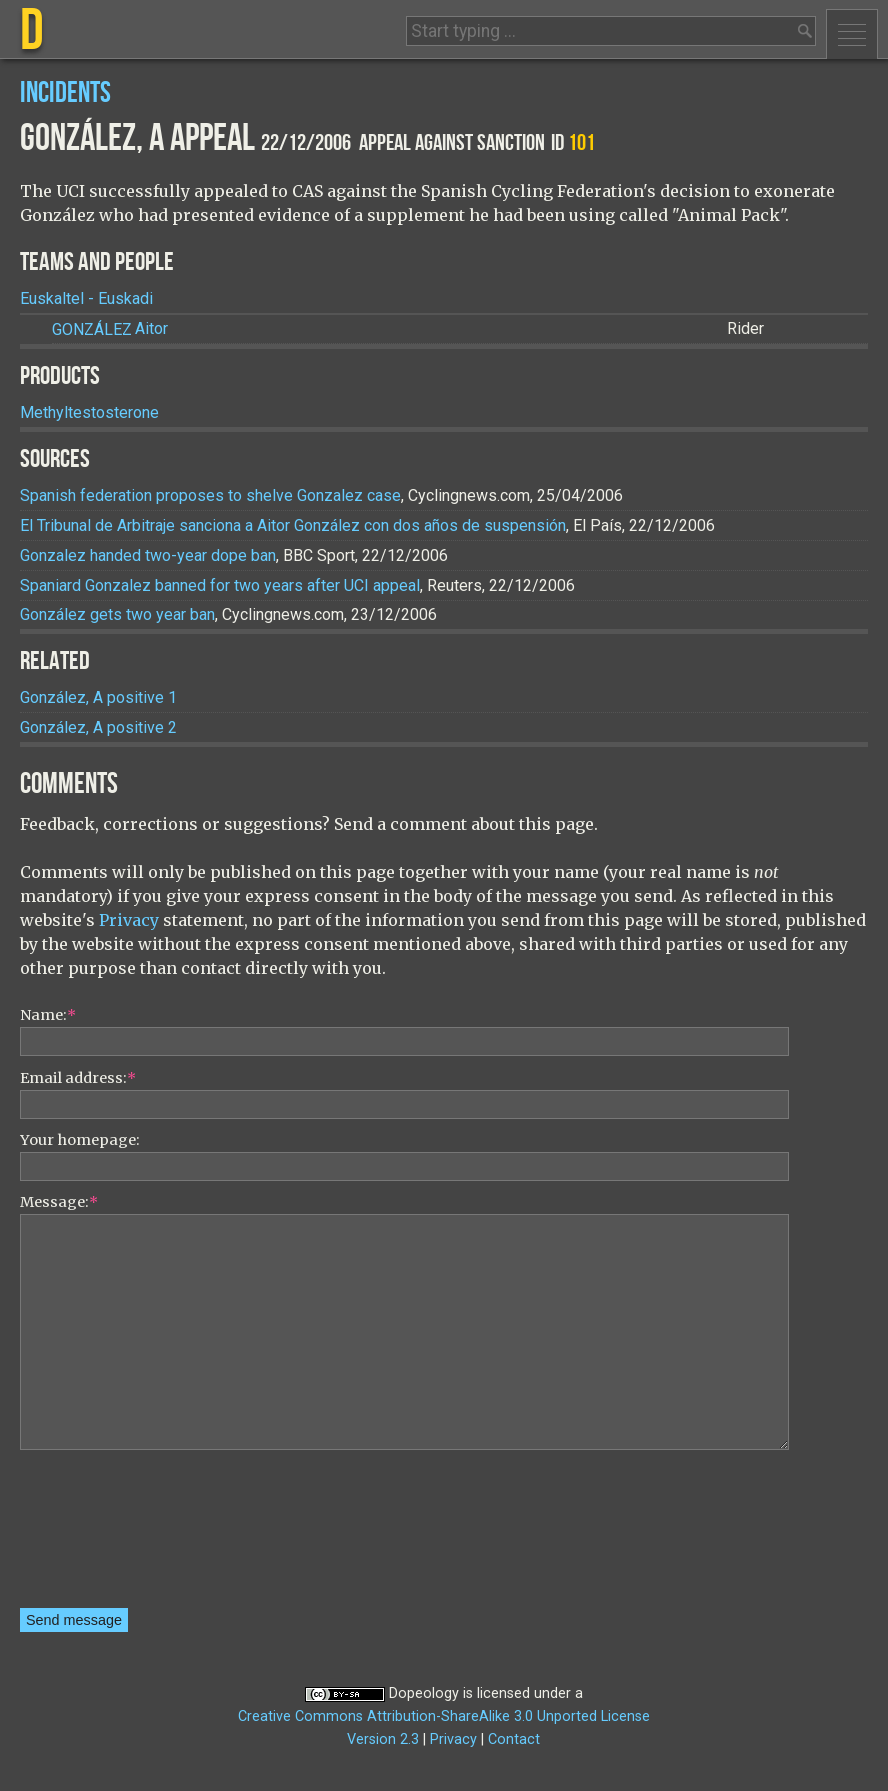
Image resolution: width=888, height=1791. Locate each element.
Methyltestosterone (89, 412)
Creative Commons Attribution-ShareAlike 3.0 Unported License (444, 1716)
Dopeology (424, 1693)
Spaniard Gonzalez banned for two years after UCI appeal (220, 585)
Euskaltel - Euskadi (86, 298)
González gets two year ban (117, 614)
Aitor (110, 329)
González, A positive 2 (98, 727)
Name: (48, 1015)
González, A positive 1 (98, 697)
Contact (514, 1739)
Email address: (78, 1078)
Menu (852, 34)
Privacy (129, 920)
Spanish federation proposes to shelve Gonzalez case (210, 495)
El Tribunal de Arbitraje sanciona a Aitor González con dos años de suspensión (293, 525)
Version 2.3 (383, 1739)
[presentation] (102, 1536)
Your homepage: (80, 1140)
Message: (59, 1202)
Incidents (65, 93)
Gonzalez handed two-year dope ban (148, 555)
